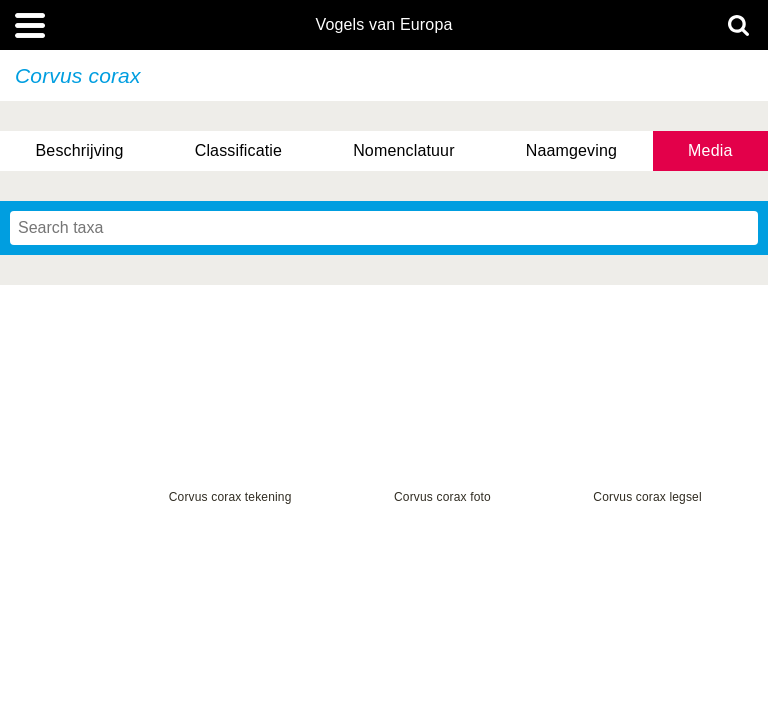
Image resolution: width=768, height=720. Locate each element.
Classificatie (238, 150)
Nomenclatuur (404, 150)
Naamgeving (571, 150)
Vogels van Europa (383, 25)
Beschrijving (80, 150)
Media (710, 150)
